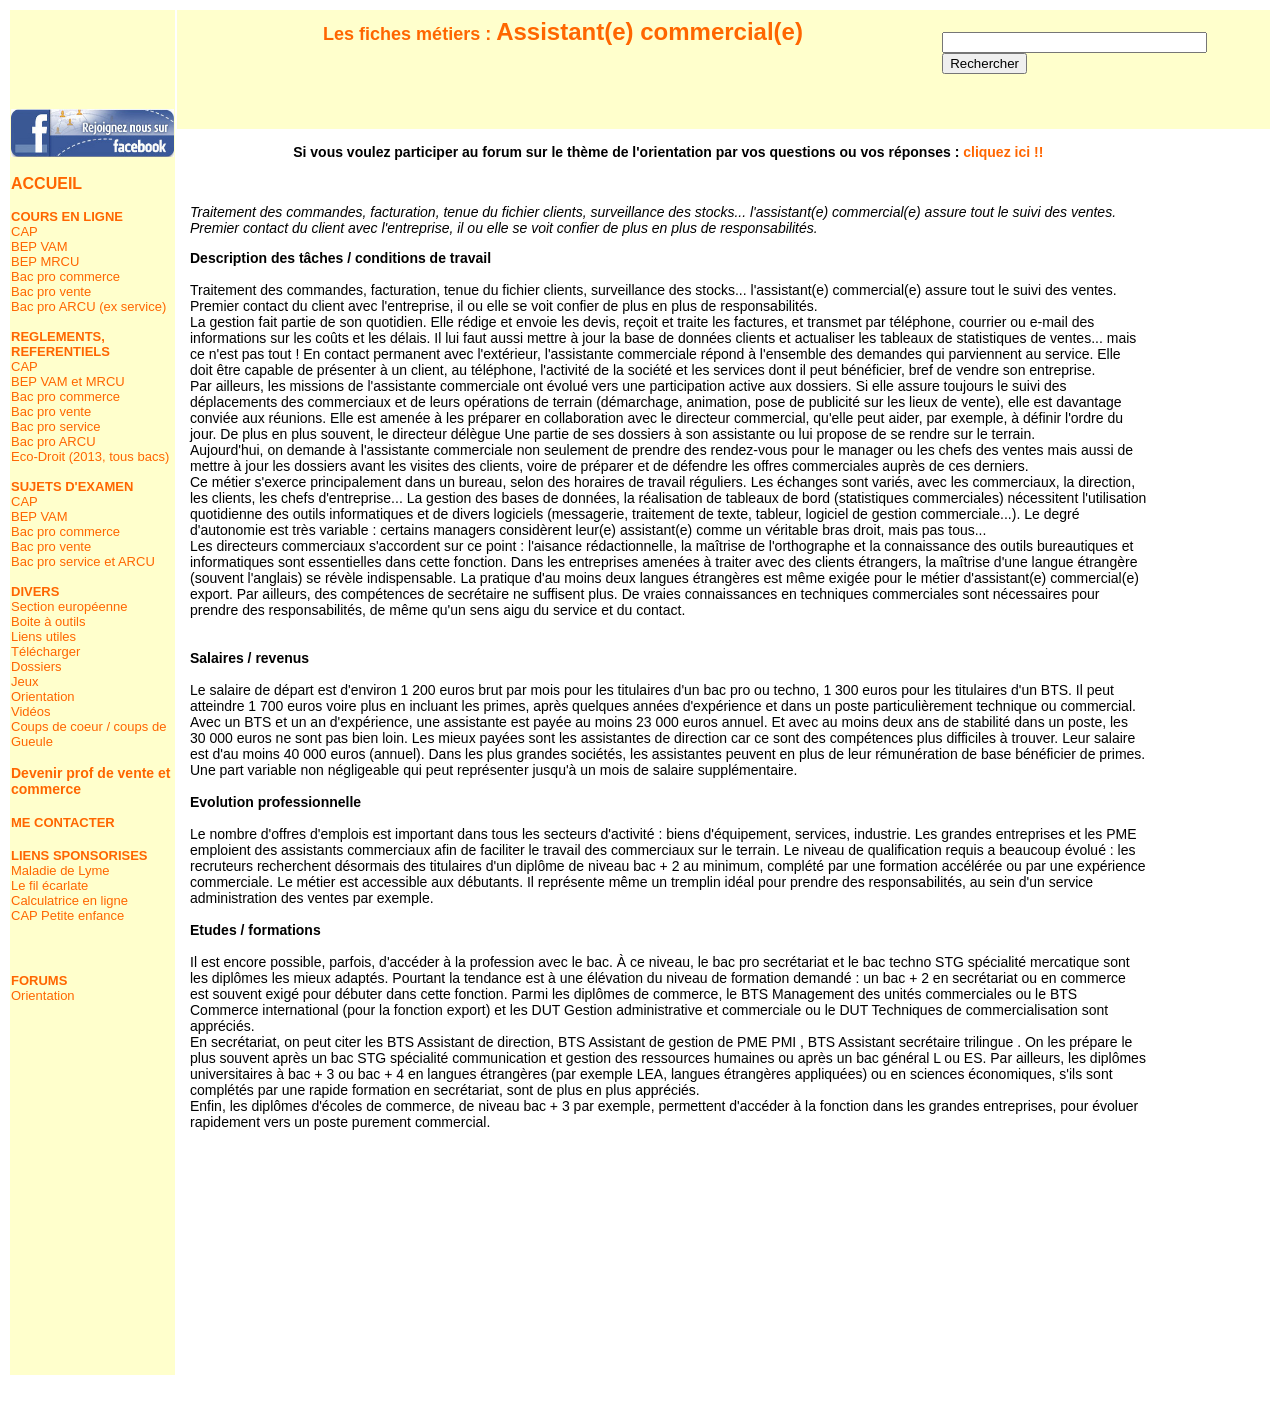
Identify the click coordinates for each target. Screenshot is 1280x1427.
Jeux (24, 681)
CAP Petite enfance (67, 915)
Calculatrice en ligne (69, 900)
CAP (24, 231)
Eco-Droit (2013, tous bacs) (90, 456)
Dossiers (36, 666)
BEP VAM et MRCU (68, 381)
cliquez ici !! (1003, 152)
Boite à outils (48, 621)
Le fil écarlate (49, 885)
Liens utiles (43, 636)
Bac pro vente (51, 291)
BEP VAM (39, 246)
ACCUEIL (46, 183)
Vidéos (31, 711)
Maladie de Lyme (60, 870)
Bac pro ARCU (53, 441)
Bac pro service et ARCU (83, 561)
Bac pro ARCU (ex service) (88, 306)
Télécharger (45, 651)
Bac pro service (56, 426)
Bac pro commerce (65, 276)
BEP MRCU (45, 261)
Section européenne (69, 606)
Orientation (43, 696)
